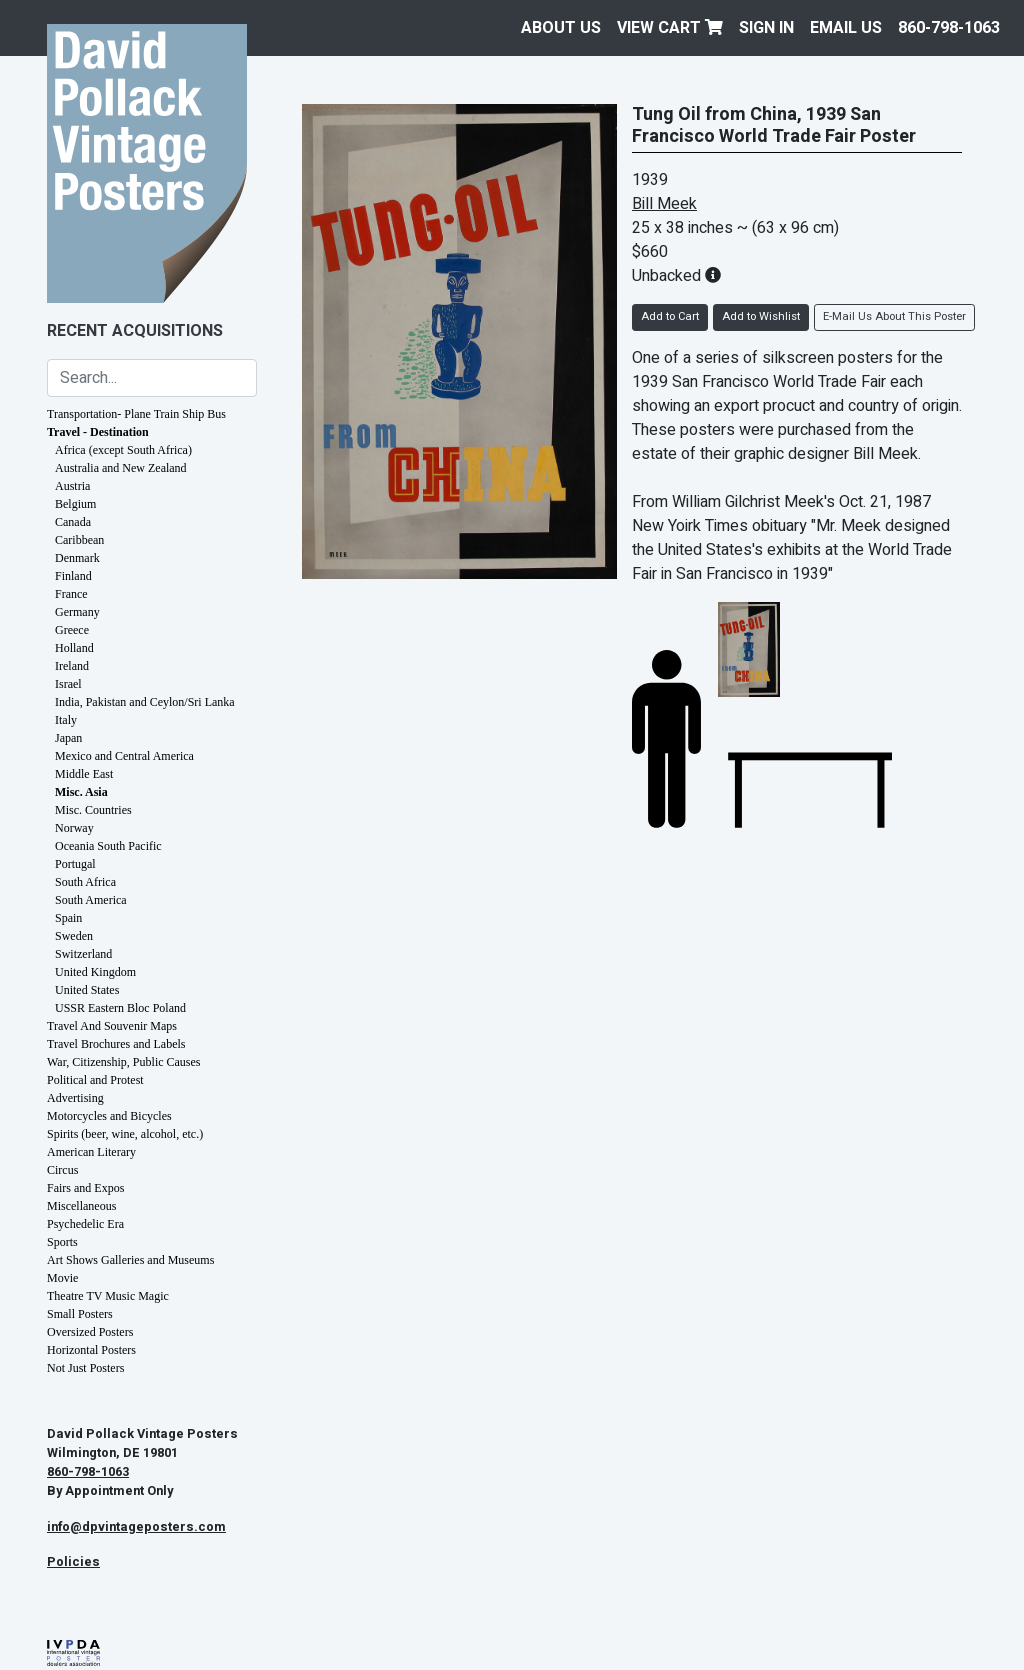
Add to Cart (670, 316)
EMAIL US (846, 28)
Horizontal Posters (91, 1350)
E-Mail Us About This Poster (894, 316)
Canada (73, 522)
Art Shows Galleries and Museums (130, 1260)
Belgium (75, 504)
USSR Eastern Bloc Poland (120, 1008)
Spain (68, 918)
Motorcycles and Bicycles (109, 1116)
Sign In (766, 28)
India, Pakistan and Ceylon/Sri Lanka (145, 702)
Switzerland (83, 954)
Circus (62, 1170)
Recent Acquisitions (135, 331)
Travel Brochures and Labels (116, 1044)
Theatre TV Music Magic (108, 1296)
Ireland (72, 666)
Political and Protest (95, 1080)
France (71, 594)
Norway (74, 828)
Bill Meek (664, 204)
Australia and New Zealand (121, 468)
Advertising (75, 1098)
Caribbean (79, 540)
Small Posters (80, 1314)
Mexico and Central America (124, 756)
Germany (77, 612)
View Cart (670, 28)
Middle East (84, 774)
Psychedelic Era (85, 1224)
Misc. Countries (93, 810)
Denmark (77, 558)
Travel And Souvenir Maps (112, 1026)
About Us (561, 28)
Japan (68, 738)
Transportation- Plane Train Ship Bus (136, 414)
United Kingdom (95, 972)
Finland (73, 576)
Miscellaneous (81, 1206)
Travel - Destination (98, 432)
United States (87, 990)
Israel (68, 684)
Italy (66, 720)
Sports (62, 1242)
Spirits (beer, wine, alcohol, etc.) (125, 1134)
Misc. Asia (81, 792)
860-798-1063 (949, 28)
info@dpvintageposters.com (136, 1527)
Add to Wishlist (761, 316)
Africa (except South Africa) (123, 450)
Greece (72, 630)
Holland (74, 648)
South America (91, 900)
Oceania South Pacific (108, 846)
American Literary (91, 1152)
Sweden (74, 936)
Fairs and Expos (85, 1188)
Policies (73, 1562)
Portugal (75, 864)
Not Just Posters (85, 1368)
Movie (62, 1278)
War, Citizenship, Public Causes (124, 1062)
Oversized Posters (90, 1332)
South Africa (85, 882)
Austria (72, 486)
